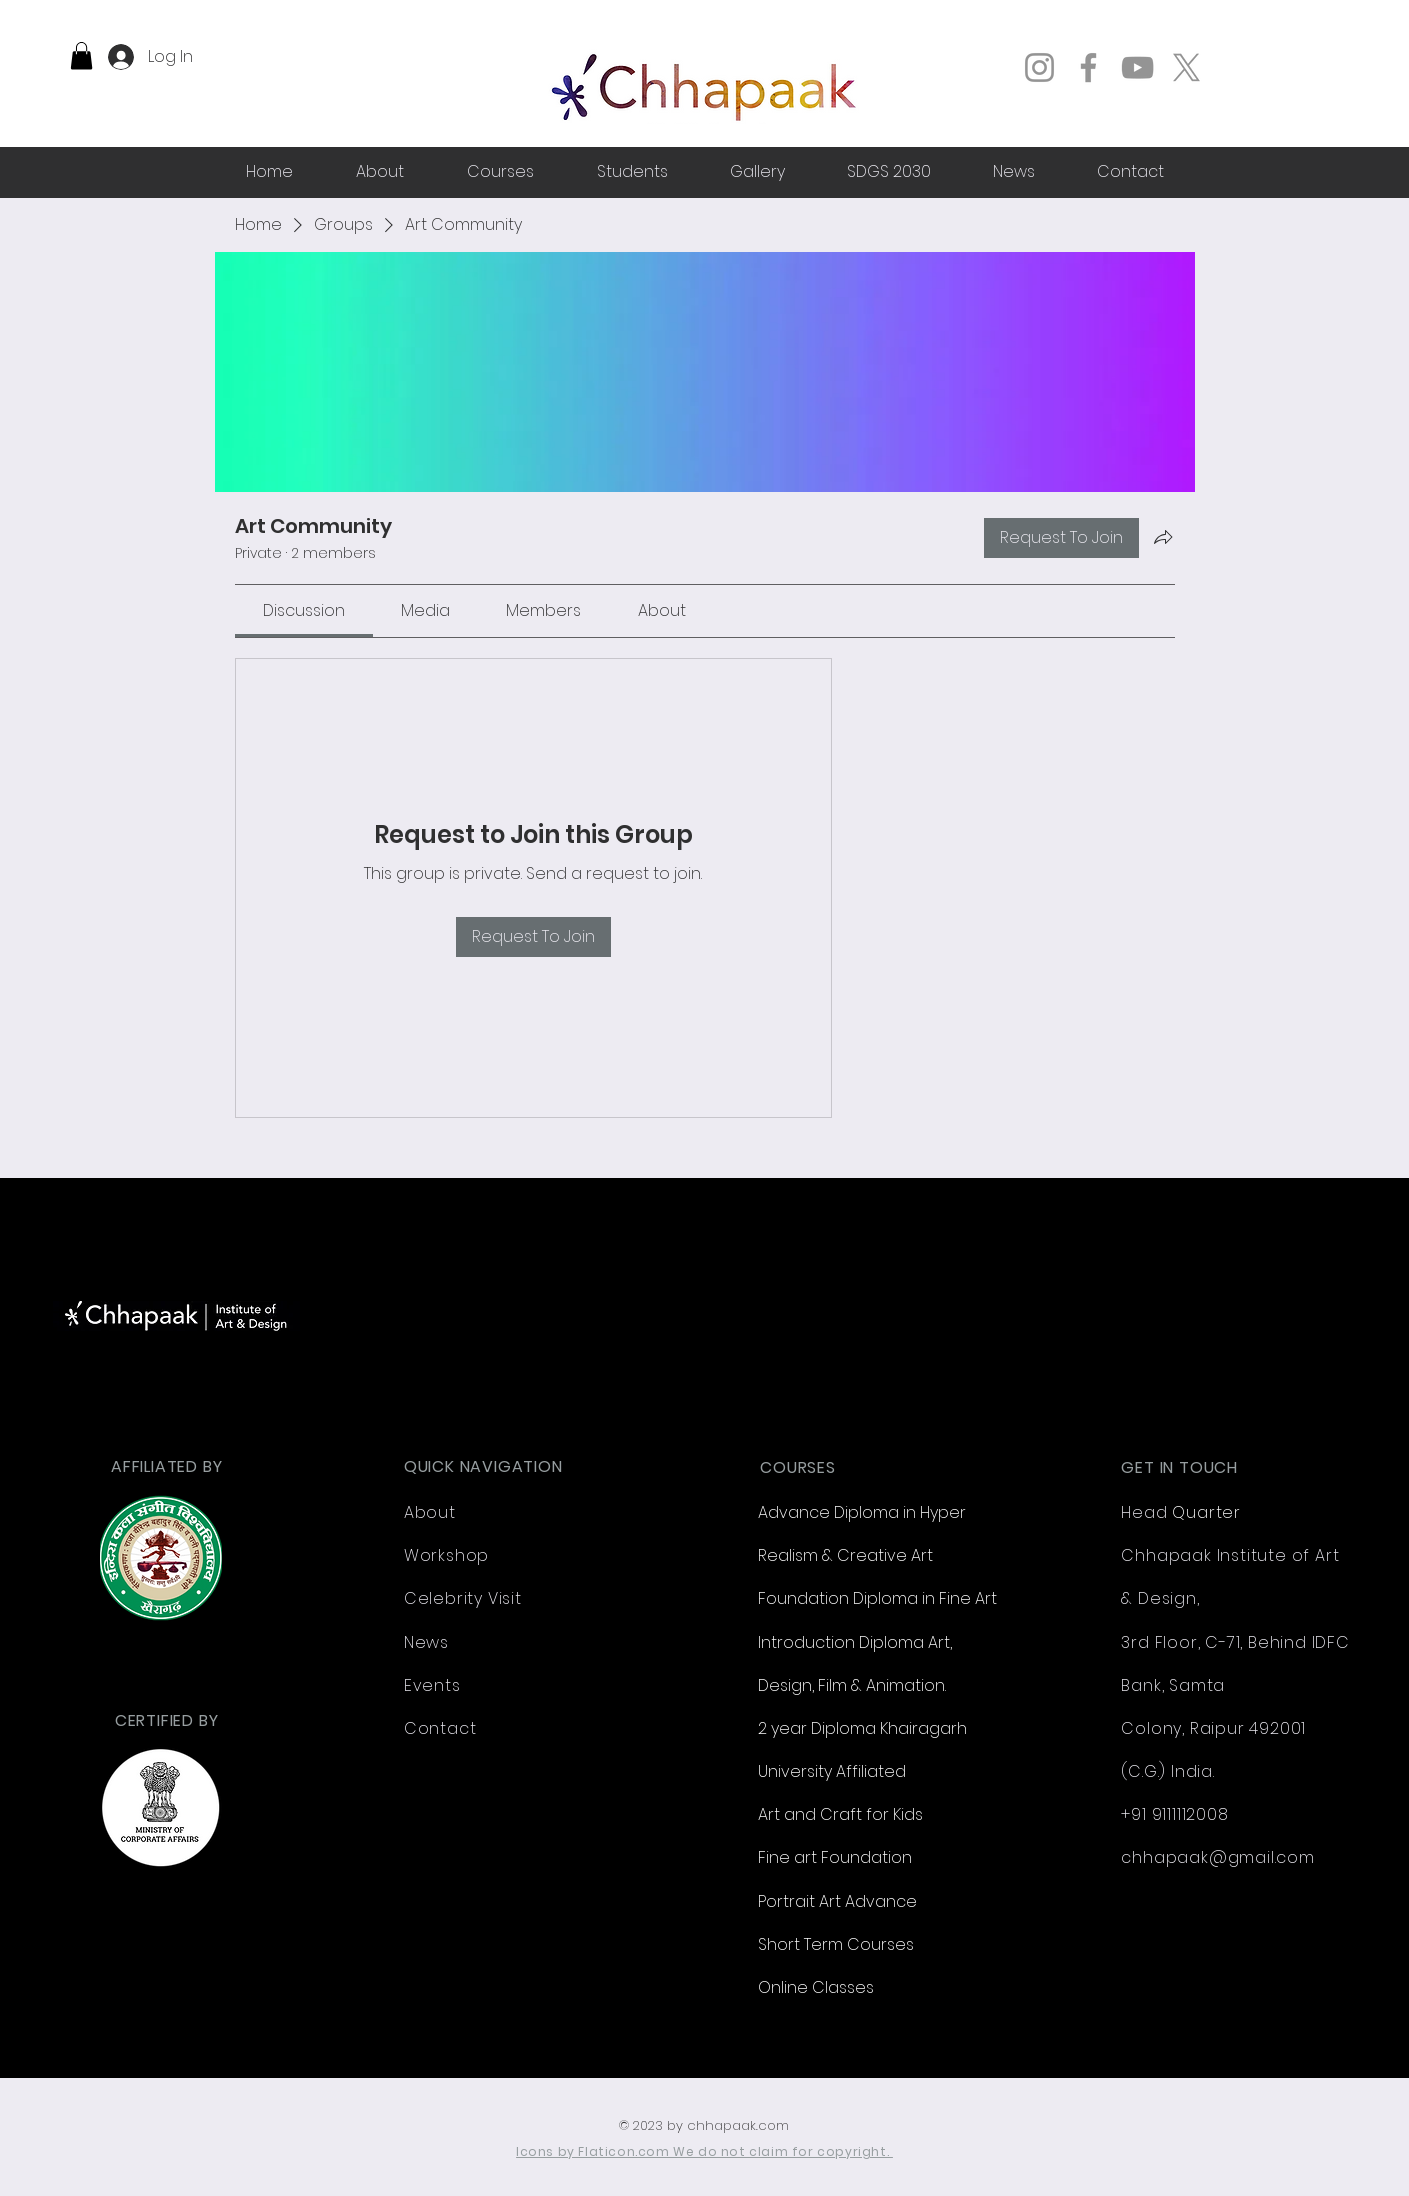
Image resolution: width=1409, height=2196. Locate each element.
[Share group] (1163, 537)
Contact (440, 1728)
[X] (1186, 67)
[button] (81, 55)
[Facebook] (1088, 67)
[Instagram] (1039, 67)
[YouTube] (1137, 67)
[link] (304, 610)
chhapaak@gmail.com (1217, 1857)
